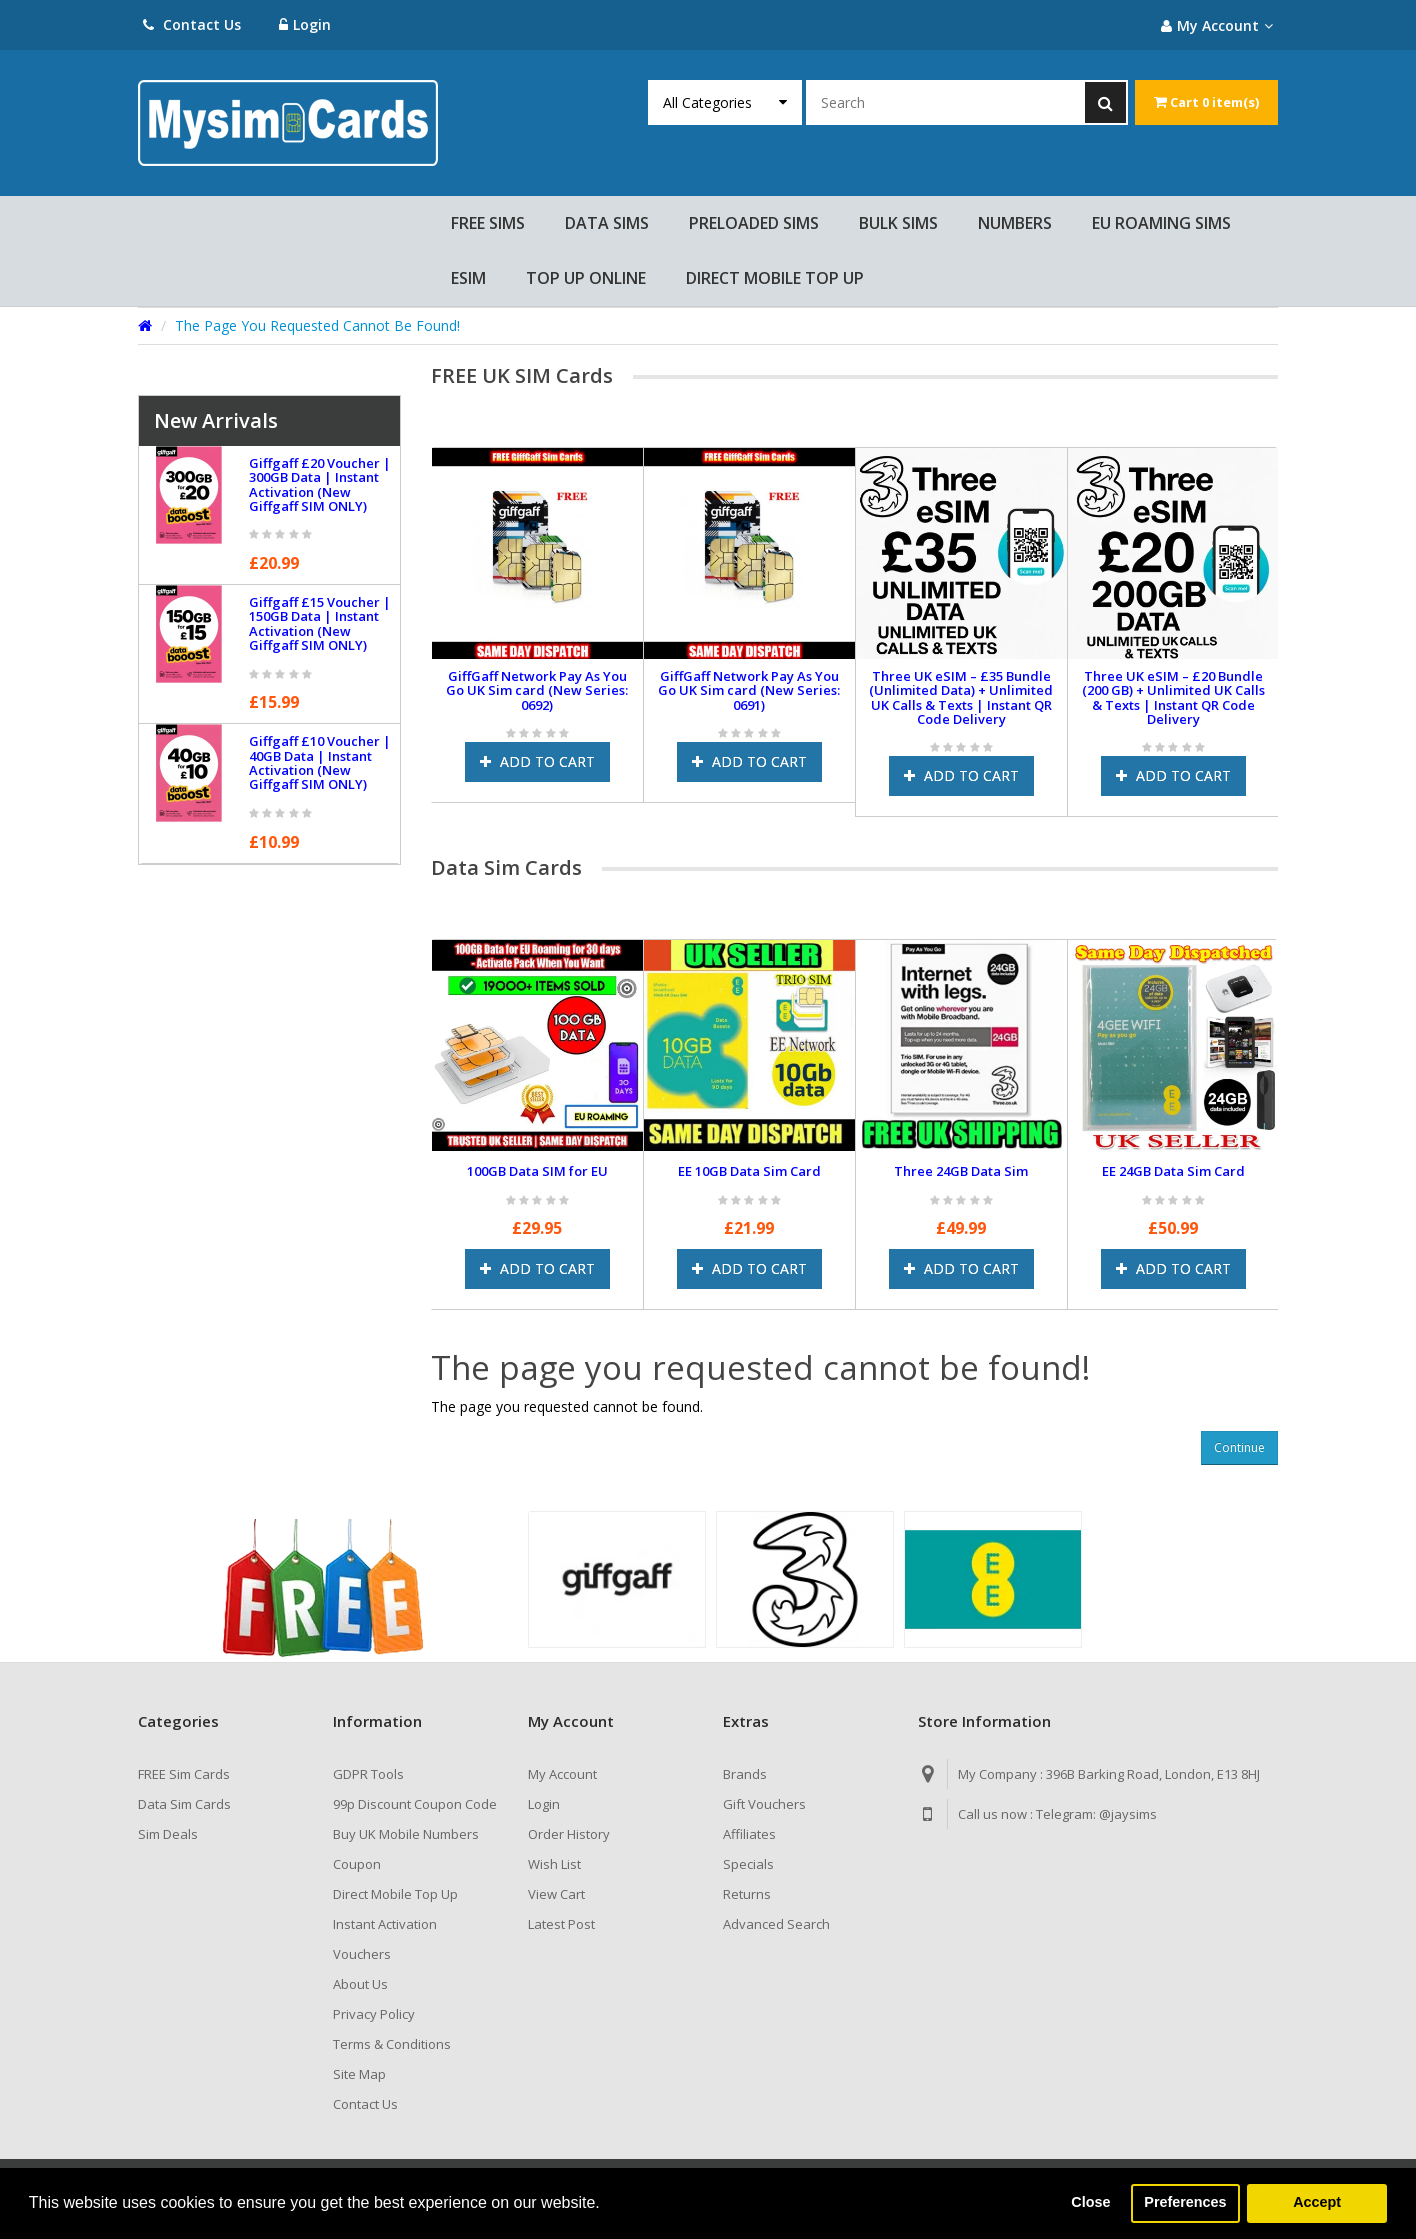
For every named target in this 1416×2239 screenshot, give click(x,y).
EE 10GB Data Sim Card (749, 1171)
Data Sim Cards (184, 1804)
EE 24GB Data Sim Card (1173, 1171)
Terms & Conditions (392, 2044)
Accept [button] (1317, 2203)
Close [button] (1090, 2203)
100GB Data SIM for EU (537, 1171)
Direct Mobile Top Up (395, 1894)
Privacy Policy (374, 2014)
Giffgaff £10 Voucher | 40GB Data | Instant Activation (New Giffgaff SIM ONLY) (320, 762)
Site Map (359, 2074)
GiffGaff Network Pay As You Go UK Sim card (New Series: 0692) (537, 690)
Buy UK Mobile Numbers (406, 1834)
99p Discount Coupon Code (415, 1804)
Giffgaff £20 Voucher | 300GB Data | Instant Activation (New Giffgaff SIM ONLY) (320, 484)
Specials (748, 1864)
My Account (562, 1774)
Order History (569, 1834)
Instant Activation (385, 1924)
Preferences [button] (1185, 2203)
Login (306, 24)
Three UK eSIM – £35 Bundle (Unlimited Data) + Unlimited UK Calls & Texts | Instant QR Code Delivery (961, 697)
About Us (360, 1984)
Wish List (554, 1864)
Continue (1239, 1447)
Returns (747, 1894)
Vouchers (362, 1954)
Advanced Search (776, 1924)
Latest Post (561, 1924)
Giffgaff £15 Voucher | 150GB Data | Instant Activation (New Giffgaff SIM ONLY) (320, 623)
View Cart (556, 1894)
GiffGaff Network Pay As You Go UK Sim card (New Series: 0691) (749, 690)
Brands (745, 1774)
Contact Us (192, 24)
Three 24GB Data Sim (961, 1171)
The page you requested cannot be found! (317, 325)
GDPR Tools (368, 1774)
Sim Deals (168, 1834)
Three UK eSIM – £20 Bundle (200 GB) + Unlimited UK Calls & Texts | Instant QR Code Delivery (1173, 697)
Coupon (357, 1864)
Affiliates (749, 1834)
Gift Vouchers (764, 1804)
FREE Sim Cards (184, 1774)
